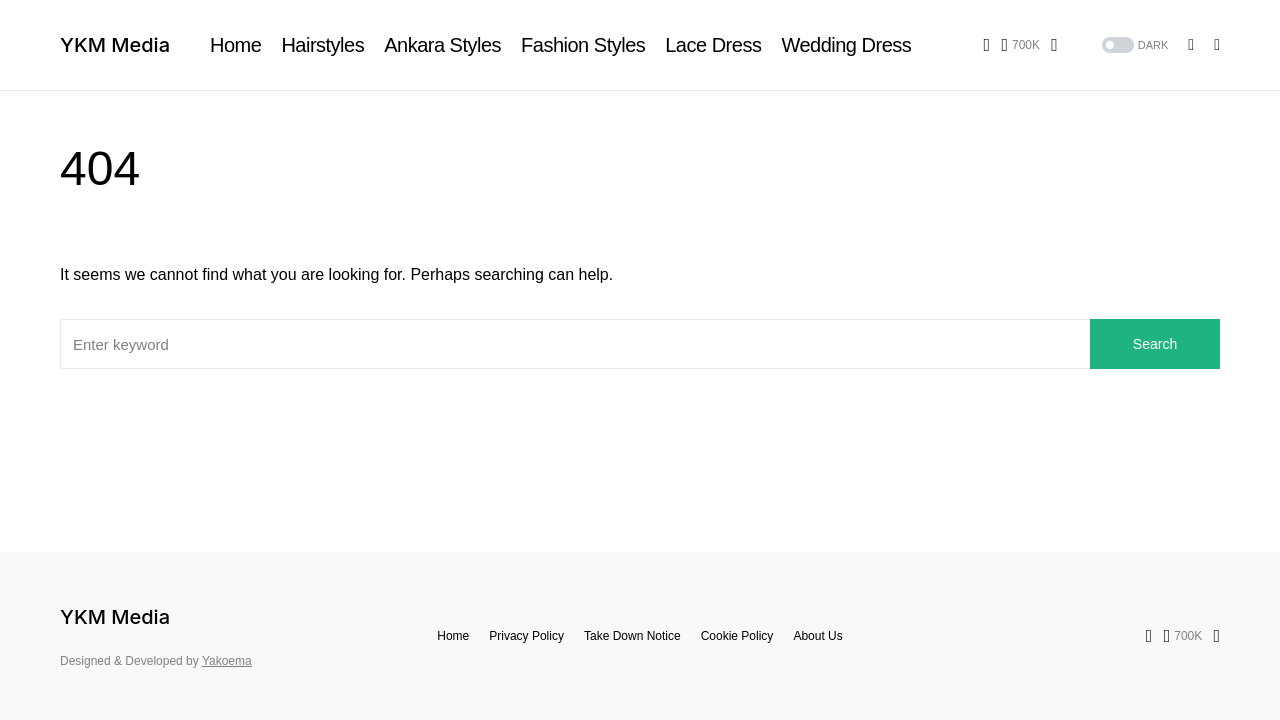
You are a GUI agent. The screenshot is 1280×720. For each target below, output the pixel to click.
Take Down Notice (632, 636)
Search (1155, 344)
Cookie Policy (737, 636)
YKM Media (115, 45)
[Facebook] (987, 45)
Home (453, 636)
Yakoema (227, 661)
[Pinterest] (1020, 45)
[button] (1133, 45)
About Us (817, 636)
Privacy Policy (526, 636)
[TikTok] (1054, 45)
